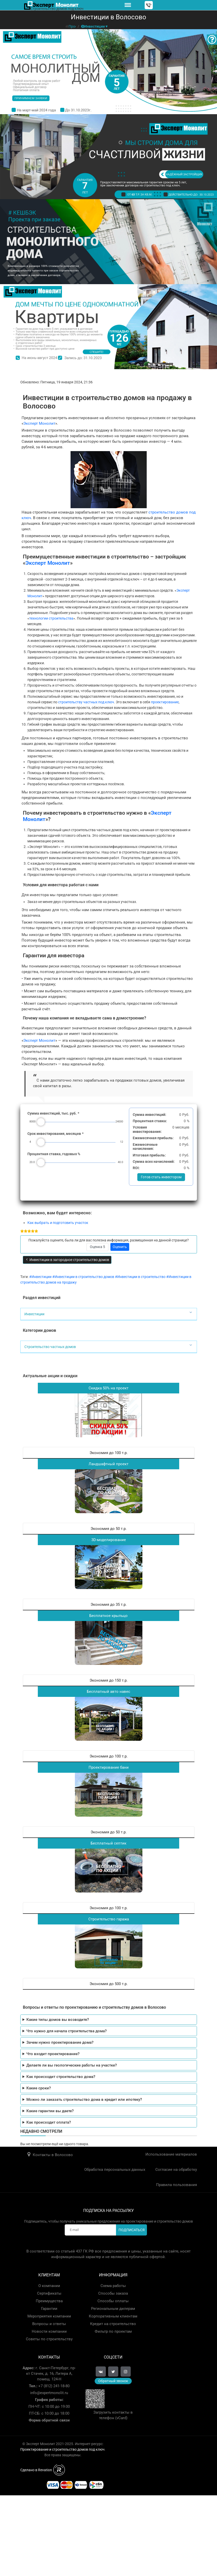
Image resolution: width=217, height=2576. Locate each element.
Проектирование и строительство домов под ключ (62, 2449)
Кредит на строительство (113, 2324)
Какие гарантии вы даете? (50, 2111)
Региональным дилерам (113, 2308)
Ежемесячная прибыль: (153, 1138)
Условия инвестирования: (147, 1129)
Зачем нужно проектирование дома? (59, 2042)
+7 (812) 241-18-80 (53, 2386)
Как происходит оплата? (48, 2122)
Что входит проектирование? (52, 2054)
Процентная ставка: (150, 1121)
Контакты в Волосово (53, 2155)
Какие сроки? (38, 2088)
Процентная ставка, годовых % (53, 1154)
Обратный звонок (113, 2381)
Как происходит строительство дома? (60, 2076)
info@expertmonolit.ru (49, 2393)
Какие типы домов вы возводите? (57, 2019)
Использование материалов (171, 2154)
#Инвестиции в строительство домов (83, 1277)
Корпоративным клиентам (113, 2316)
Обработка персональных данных (114, 2169)
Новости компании (49, 2331)
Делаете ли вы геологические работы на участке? (71, 2065)
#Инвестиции (40, 1277)
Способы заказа (113, 2293)
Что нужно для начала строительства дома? (66, 2031)
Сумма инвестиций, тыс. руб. (53, 1113)
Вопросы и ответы (49, 2324)
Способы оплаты (113, 2301)
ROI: (136, 1168)
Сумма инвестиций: (149, 1115)
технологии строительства (51, 618)
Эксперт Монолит (39, 423)
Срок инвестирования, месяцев (55, 1134)
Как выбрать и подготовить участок (57, 1223)
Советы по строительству (49, 2339)
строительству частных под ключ (86, 702)
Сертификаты (49, 2293)
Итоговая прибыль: (149, 1155)
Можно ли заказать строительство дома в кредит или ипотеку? (84, 2099)
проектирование (165, 702)
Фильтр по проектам (113, 2331)
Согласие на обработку (176, 2169)
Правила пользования (176, 2184)
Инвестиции (34, 1314)
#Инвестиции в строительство (140, 1277)
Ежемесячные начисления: (145, 1146)
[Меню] (128, 5)
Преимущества (49, 2301)
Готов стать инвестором (161, 1177)
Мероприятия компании (49, 2316)
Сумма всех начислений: (154, 1161)
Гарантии (49, 2308)
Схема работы (113, 2285)
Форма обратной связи (49, 2420)
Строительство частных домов (50, 1347)
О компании (49, 2285)
